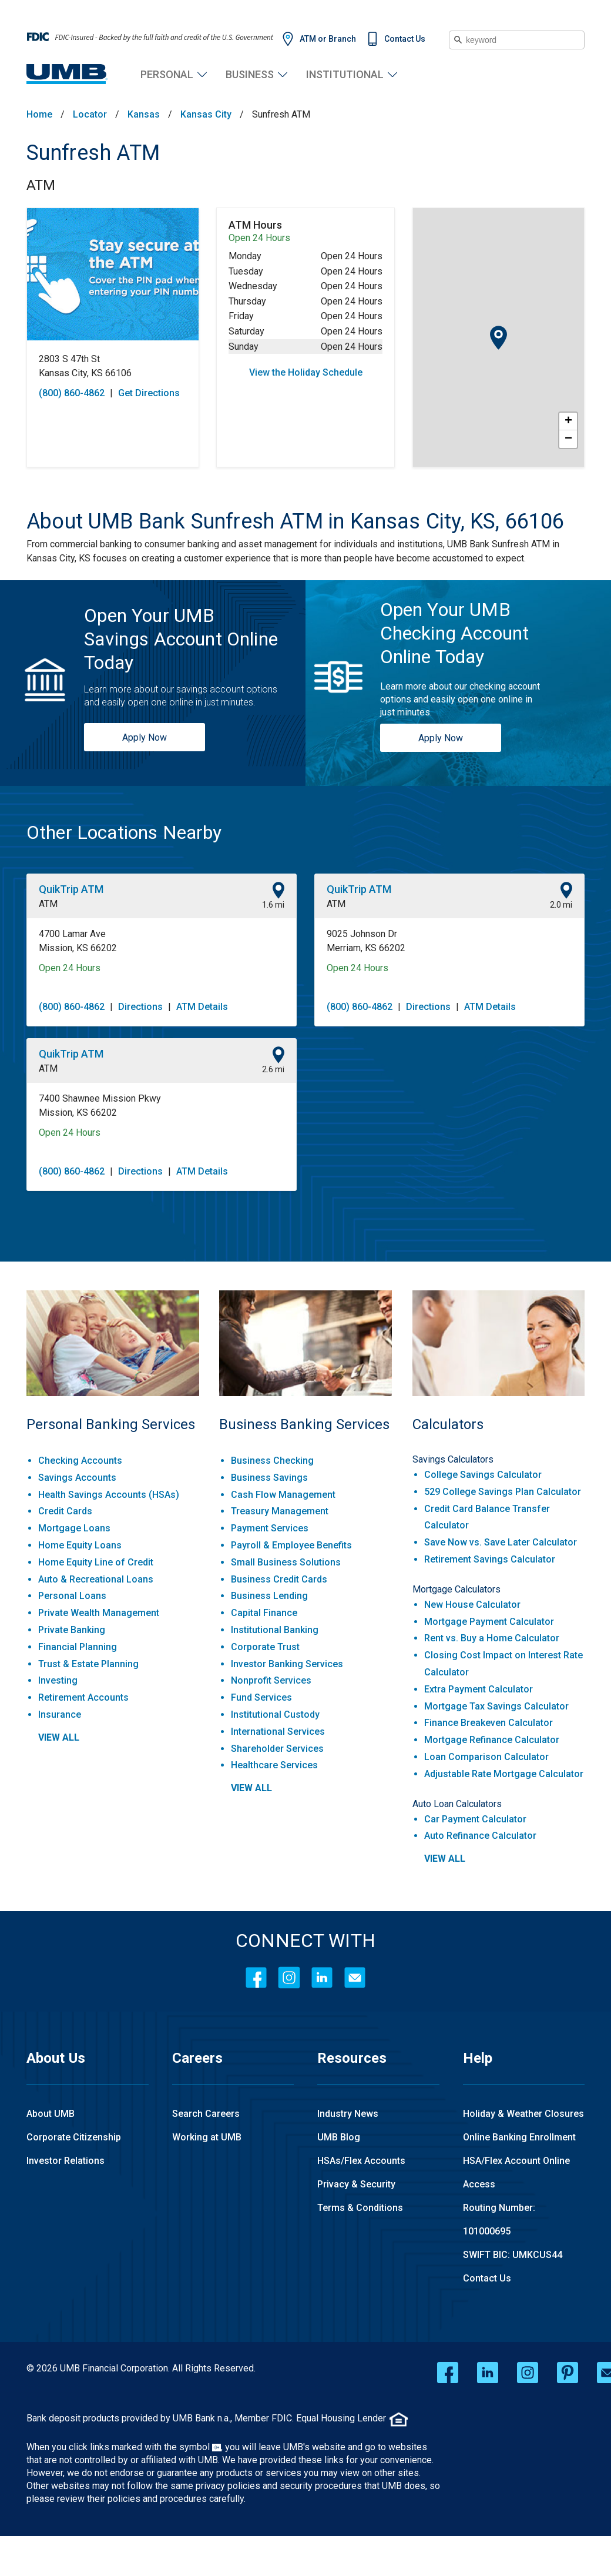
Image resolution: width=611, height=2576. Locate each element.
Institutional (345, 74)
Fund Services (261, 1697)
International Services (278, 1731)
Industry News (347, 2113)
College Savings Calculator (483, 1474)
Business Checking (272, 1460)
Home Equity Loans (80, 1545)
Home (39, 114)
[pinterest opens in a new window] (567, 2372)
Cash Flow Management (283, 1494)
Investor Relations (65, 2160)
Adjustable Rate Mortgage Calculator (503, 1773)
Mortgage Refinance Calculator (491, 1739)
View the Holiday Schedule (305, 372)
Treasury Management (279, 1511)
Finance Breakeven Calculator (488, 1722)
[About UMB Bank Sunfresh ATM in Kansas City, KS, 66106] (305, 521)
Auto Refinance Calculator (480, 1835)
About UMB (50, 2113)
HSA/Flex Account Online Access (516, 2172)
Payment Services (269, 1528)
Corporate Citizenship (73, 2137)
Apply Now (144, 737)
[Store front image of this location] (113, 274)
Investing (58, 1680)
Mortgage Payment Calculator (489, 1621)
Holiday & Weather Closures (523, 2113)
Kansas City (205, 114)
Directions (140, 1006)
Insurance (59, 1714)
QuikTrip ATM (71, 889)
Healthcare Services (274, 1765)
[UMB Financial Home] (67, 74)
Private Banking (71, 1629)
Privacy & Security (356, 2184)
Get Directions (149, 393)
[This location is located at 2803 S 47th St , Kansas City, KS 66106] (113, 366)
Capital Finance (264, 1612)
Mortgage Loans (74, 1528)
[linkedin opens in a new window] (487, 2372)
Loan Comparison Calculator (486, 1756)
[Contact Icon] (354, 1977)
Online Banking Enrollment (519, 2137)
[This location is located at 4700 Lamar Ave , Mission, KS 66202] (161, 941)
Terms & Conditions (360, 2207)
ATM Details (202, 1006)
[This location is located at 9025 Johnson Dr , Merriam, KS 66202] (449, 941)
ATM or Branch (328, 39)
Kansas (143, 114)
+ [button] (568, 421)
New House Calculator (472, 1604)
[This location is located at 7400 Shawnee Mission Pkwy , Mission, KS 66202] (161, 1106)
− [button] (568, 439)
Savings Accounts (77, 1477)
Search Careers (206, 2113)
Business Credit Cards (279, 1579)
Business (250, 74)
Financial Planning (77, 1646)
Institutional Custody (275, 1714)
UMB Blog (338, 2137)
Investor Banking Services (287, 1664)
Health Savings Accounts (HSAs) (108, 1494)
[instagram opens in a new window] (527, 2372)
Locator (90, 114)
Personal (166, 74)
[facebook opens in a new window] (447, 2372)
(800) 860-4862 (72, 1006)
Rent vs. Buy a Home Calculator (491, 1638)
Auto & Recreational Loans (95, 1579)
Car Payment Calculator (475, 1819)
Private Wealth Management (98, 1612)
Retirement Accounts (83, 1697)
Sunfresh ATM (93, 152)
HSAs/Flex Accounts (361, 2160)
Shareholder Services (277, 1748)
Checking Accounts (80, 1460)
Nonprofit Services (271, 1680)
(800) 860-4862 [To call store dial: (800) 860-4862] (72, 393)
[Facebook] (256, 1977)
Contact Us (404, 39)
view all (58, 1737)
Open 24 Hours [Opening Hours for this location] (69, 967)
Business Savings (269, 1477)
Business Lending (269, 1595)
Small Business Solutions (286, 1562)
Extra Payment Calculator (478, 1689)
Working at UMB (206, 2137)
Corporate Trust (265, 1646)
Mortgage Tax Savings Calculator (496, 1706)
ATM (40, 185)
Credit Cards (65, 1511)
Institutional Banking (274, 1629)
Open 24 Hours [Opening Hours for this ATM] (259, 238)
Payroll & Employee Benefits (291, 1545)
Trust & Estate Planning (88, 1664)
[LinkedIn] (322, 1977)
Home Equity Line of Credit (95, 1562)
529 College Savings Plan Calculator (502, 1491)
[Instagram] (289, 1977)
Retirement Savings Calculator (489, 1559)
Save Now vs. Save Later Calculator (500, 1542)
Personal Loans (72, 1595)
